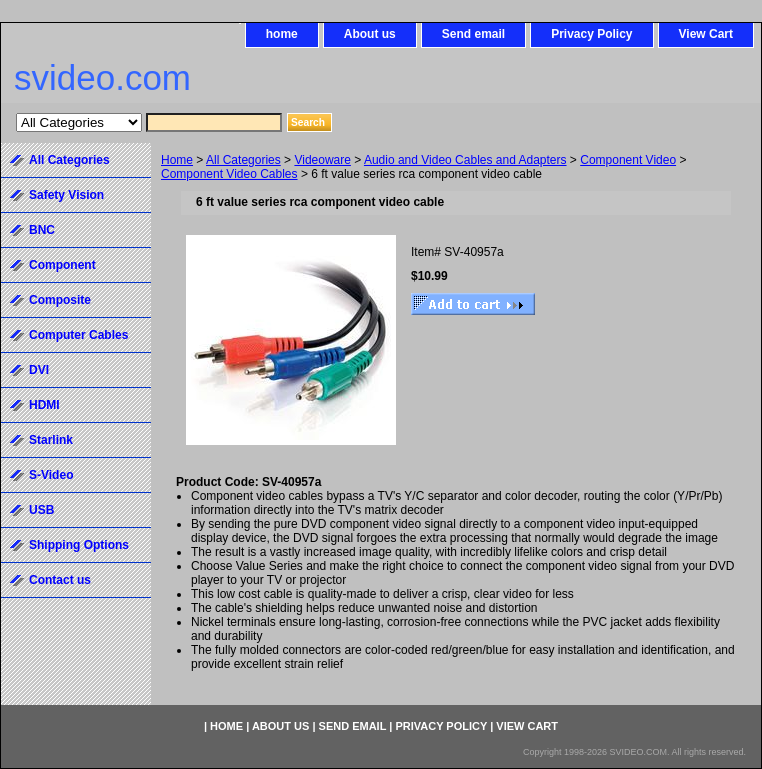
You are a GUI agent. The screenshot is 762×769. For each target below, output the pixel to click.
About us (370, 34)
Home (177, 160)
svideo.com (102, 77)
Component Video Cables (229, 174)
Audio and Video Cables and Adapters (465, 160)
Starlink (51, 440)
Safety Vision (66, 195)
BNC (42, 230)
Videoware (322, 160)
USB (41, 510)
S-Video (51, 475)
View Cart (706, 34)
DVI (39, 370)
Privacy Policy (591, 34)
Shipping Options (79, 545)
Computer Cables (78, 335)
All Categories (243, 160)
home (282, 34)
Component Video (628, 160)
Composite (60, 300)
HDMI (44, 405)
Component (62, 265)
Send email (473, 34)
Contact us (60, 580)
